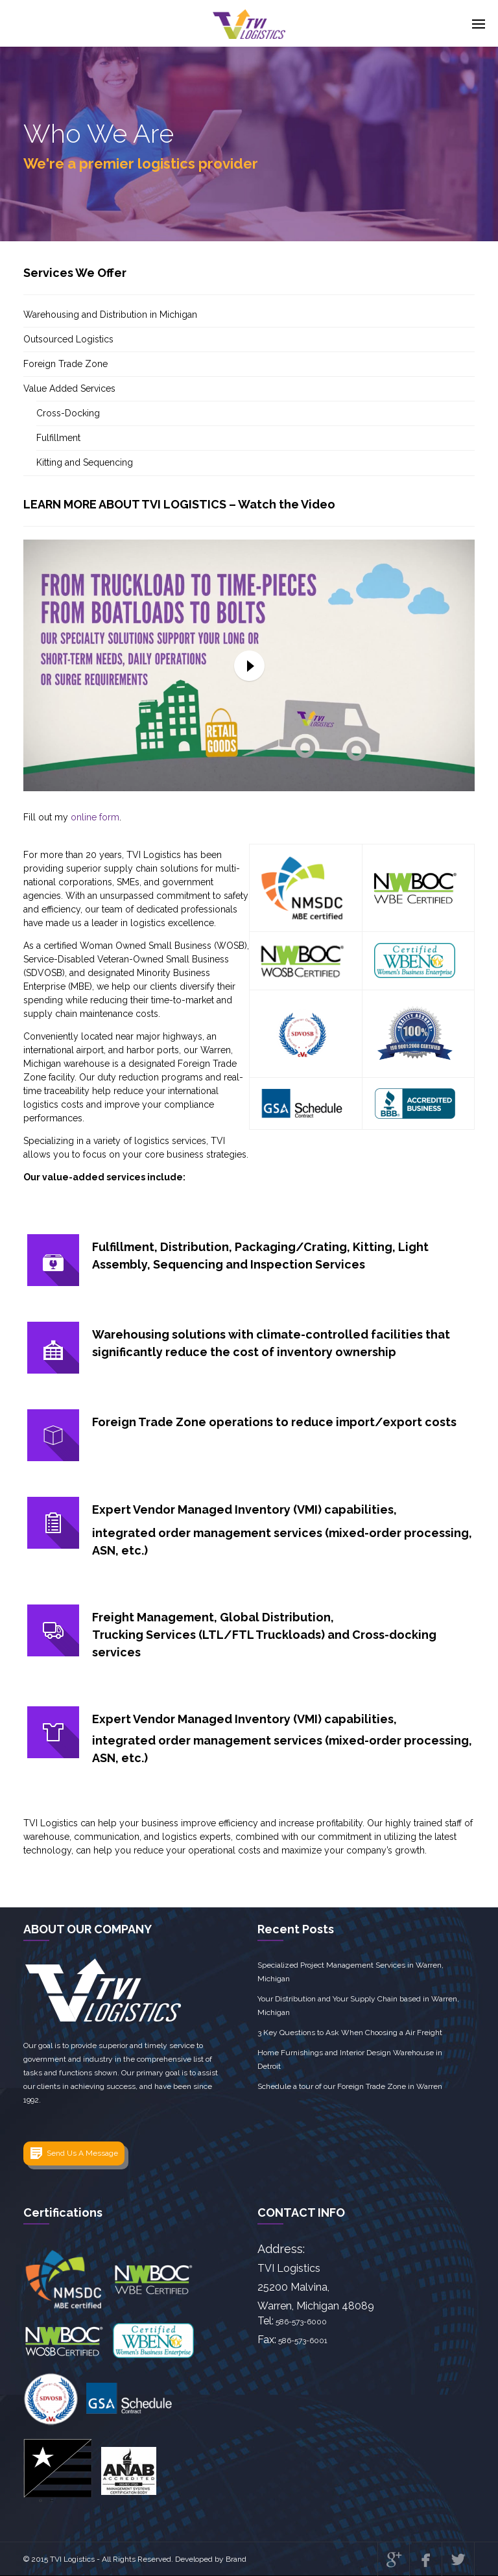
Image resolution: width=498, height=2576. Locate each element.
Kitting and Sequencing (84, 462)
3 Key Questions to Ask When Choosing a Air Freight (349, 2032)
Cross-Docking (68, 413)
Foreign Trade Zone (65, 364)
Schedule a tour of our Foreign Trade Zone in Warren (349, 2086)
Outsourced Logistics (68, 339)
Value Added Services (69, 388)
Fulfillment (58, 438)
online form (95, 817)
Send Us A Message (82, 2153)
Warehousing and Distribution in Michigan (110, 314)
